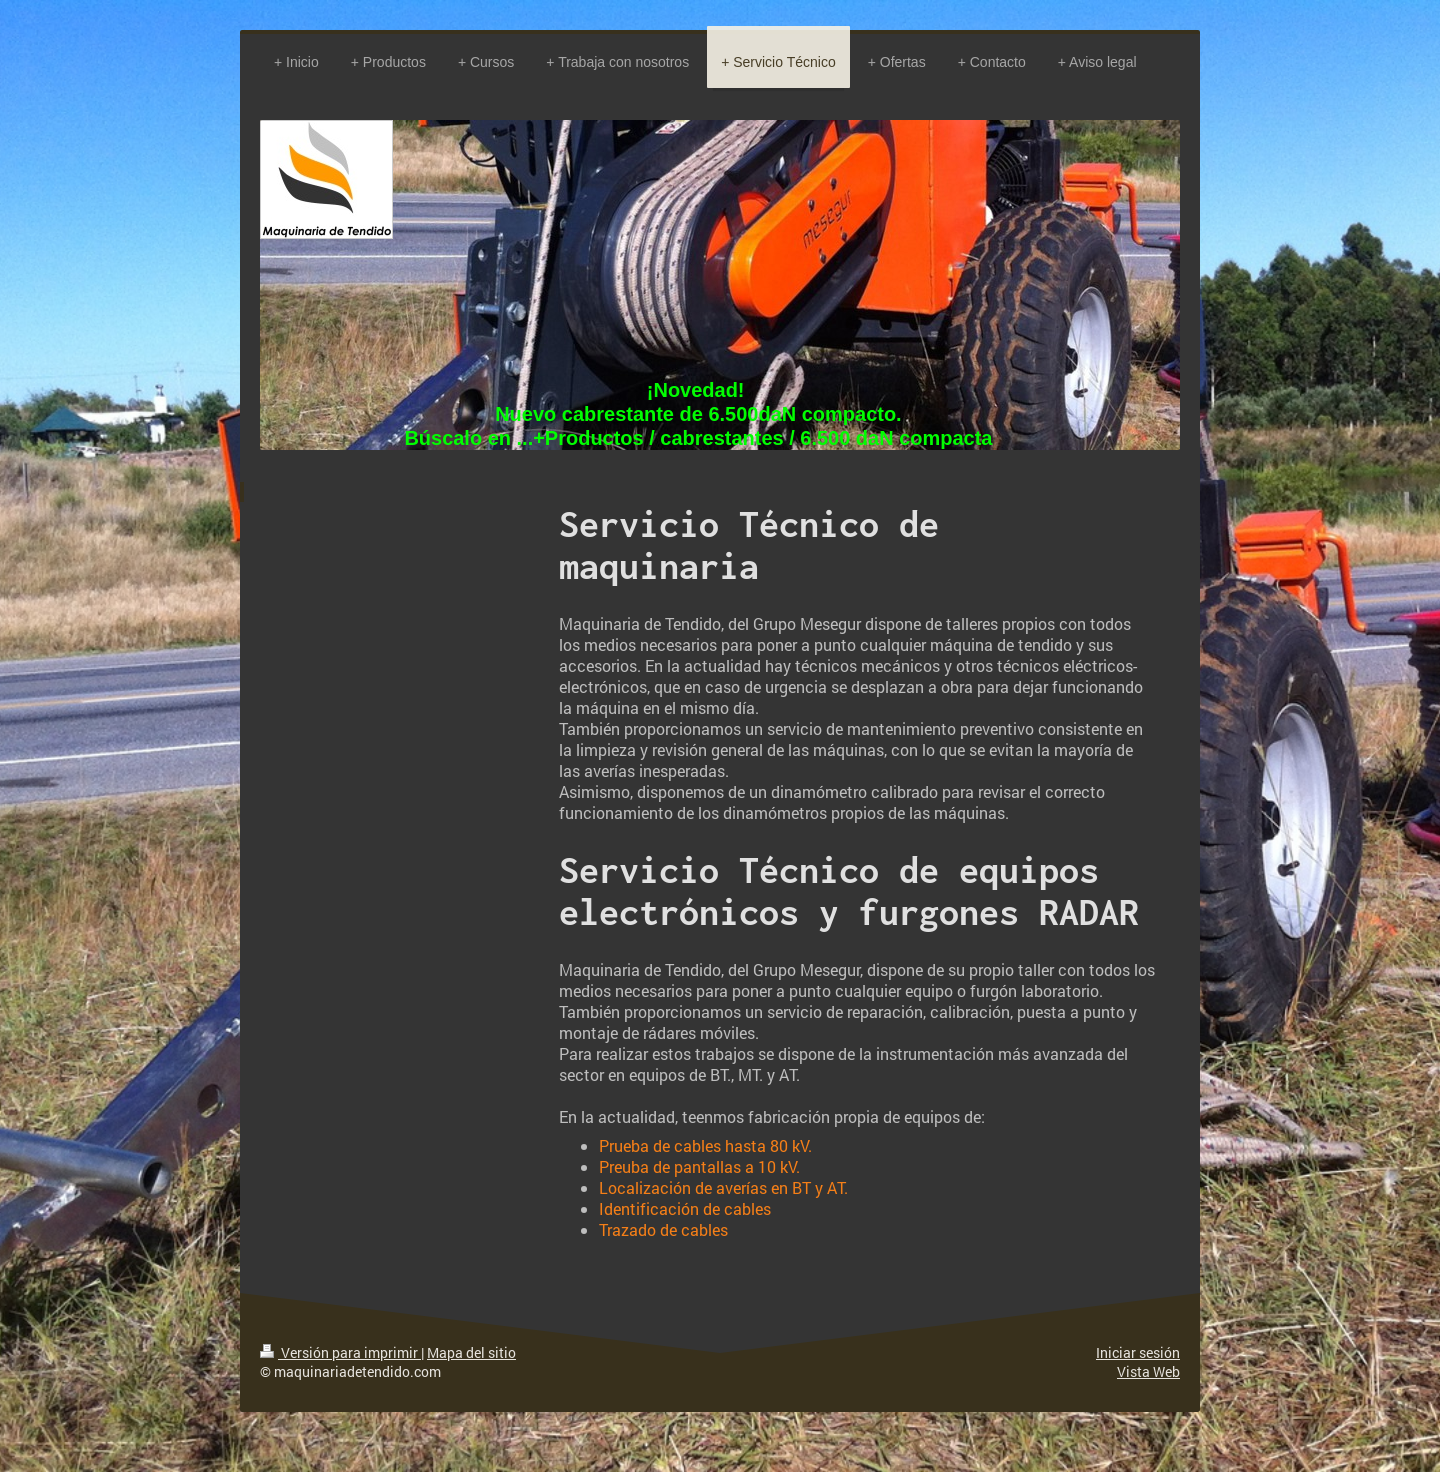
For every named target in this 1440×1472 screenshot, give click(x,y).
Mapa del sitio (471, 1352)
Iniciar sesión (1138, 1352)
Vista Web (1148, 1371)
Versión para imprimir (340, 1352)
